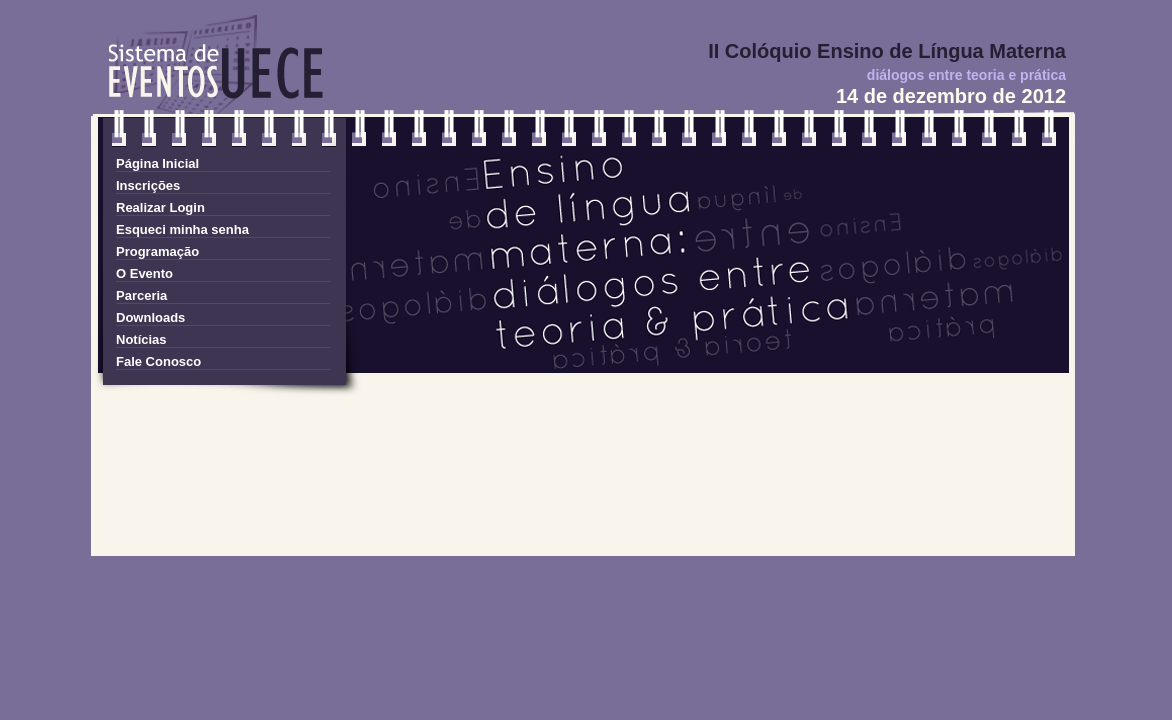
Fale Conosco (158, 361)
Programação (157, 251)
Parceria (141, 295)
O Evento (144, 273)
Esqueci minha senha (182, 229)
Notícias (141, 339)
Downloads (150, 317)
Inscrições (148, 185)
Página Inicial (157, 163)
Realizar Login (160, 207)
